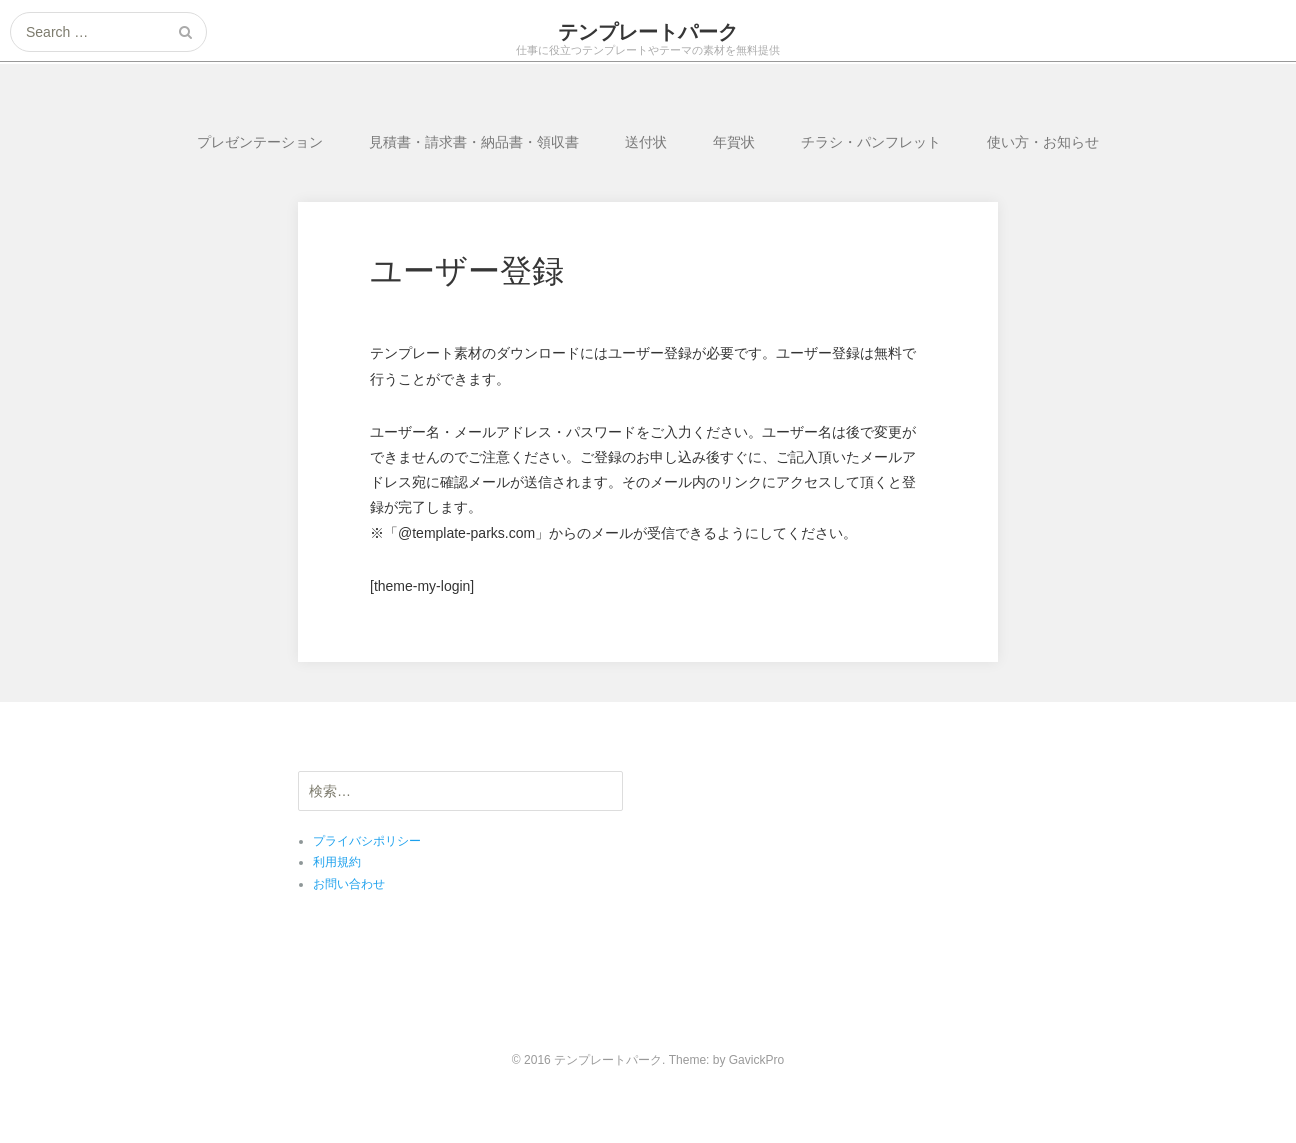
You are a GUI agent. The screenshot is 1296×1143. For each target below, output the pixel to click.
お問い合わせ (349, 884)
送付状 (646, 142)
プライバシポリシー (367, 841)
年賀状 (734, 142)
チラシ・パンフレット (871, 142)
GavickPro (756, 1060)
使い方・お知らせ (1043, 142)
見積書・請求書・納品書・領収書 (474, 142)
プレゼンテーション (260, 142)
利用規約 (337, 862)
